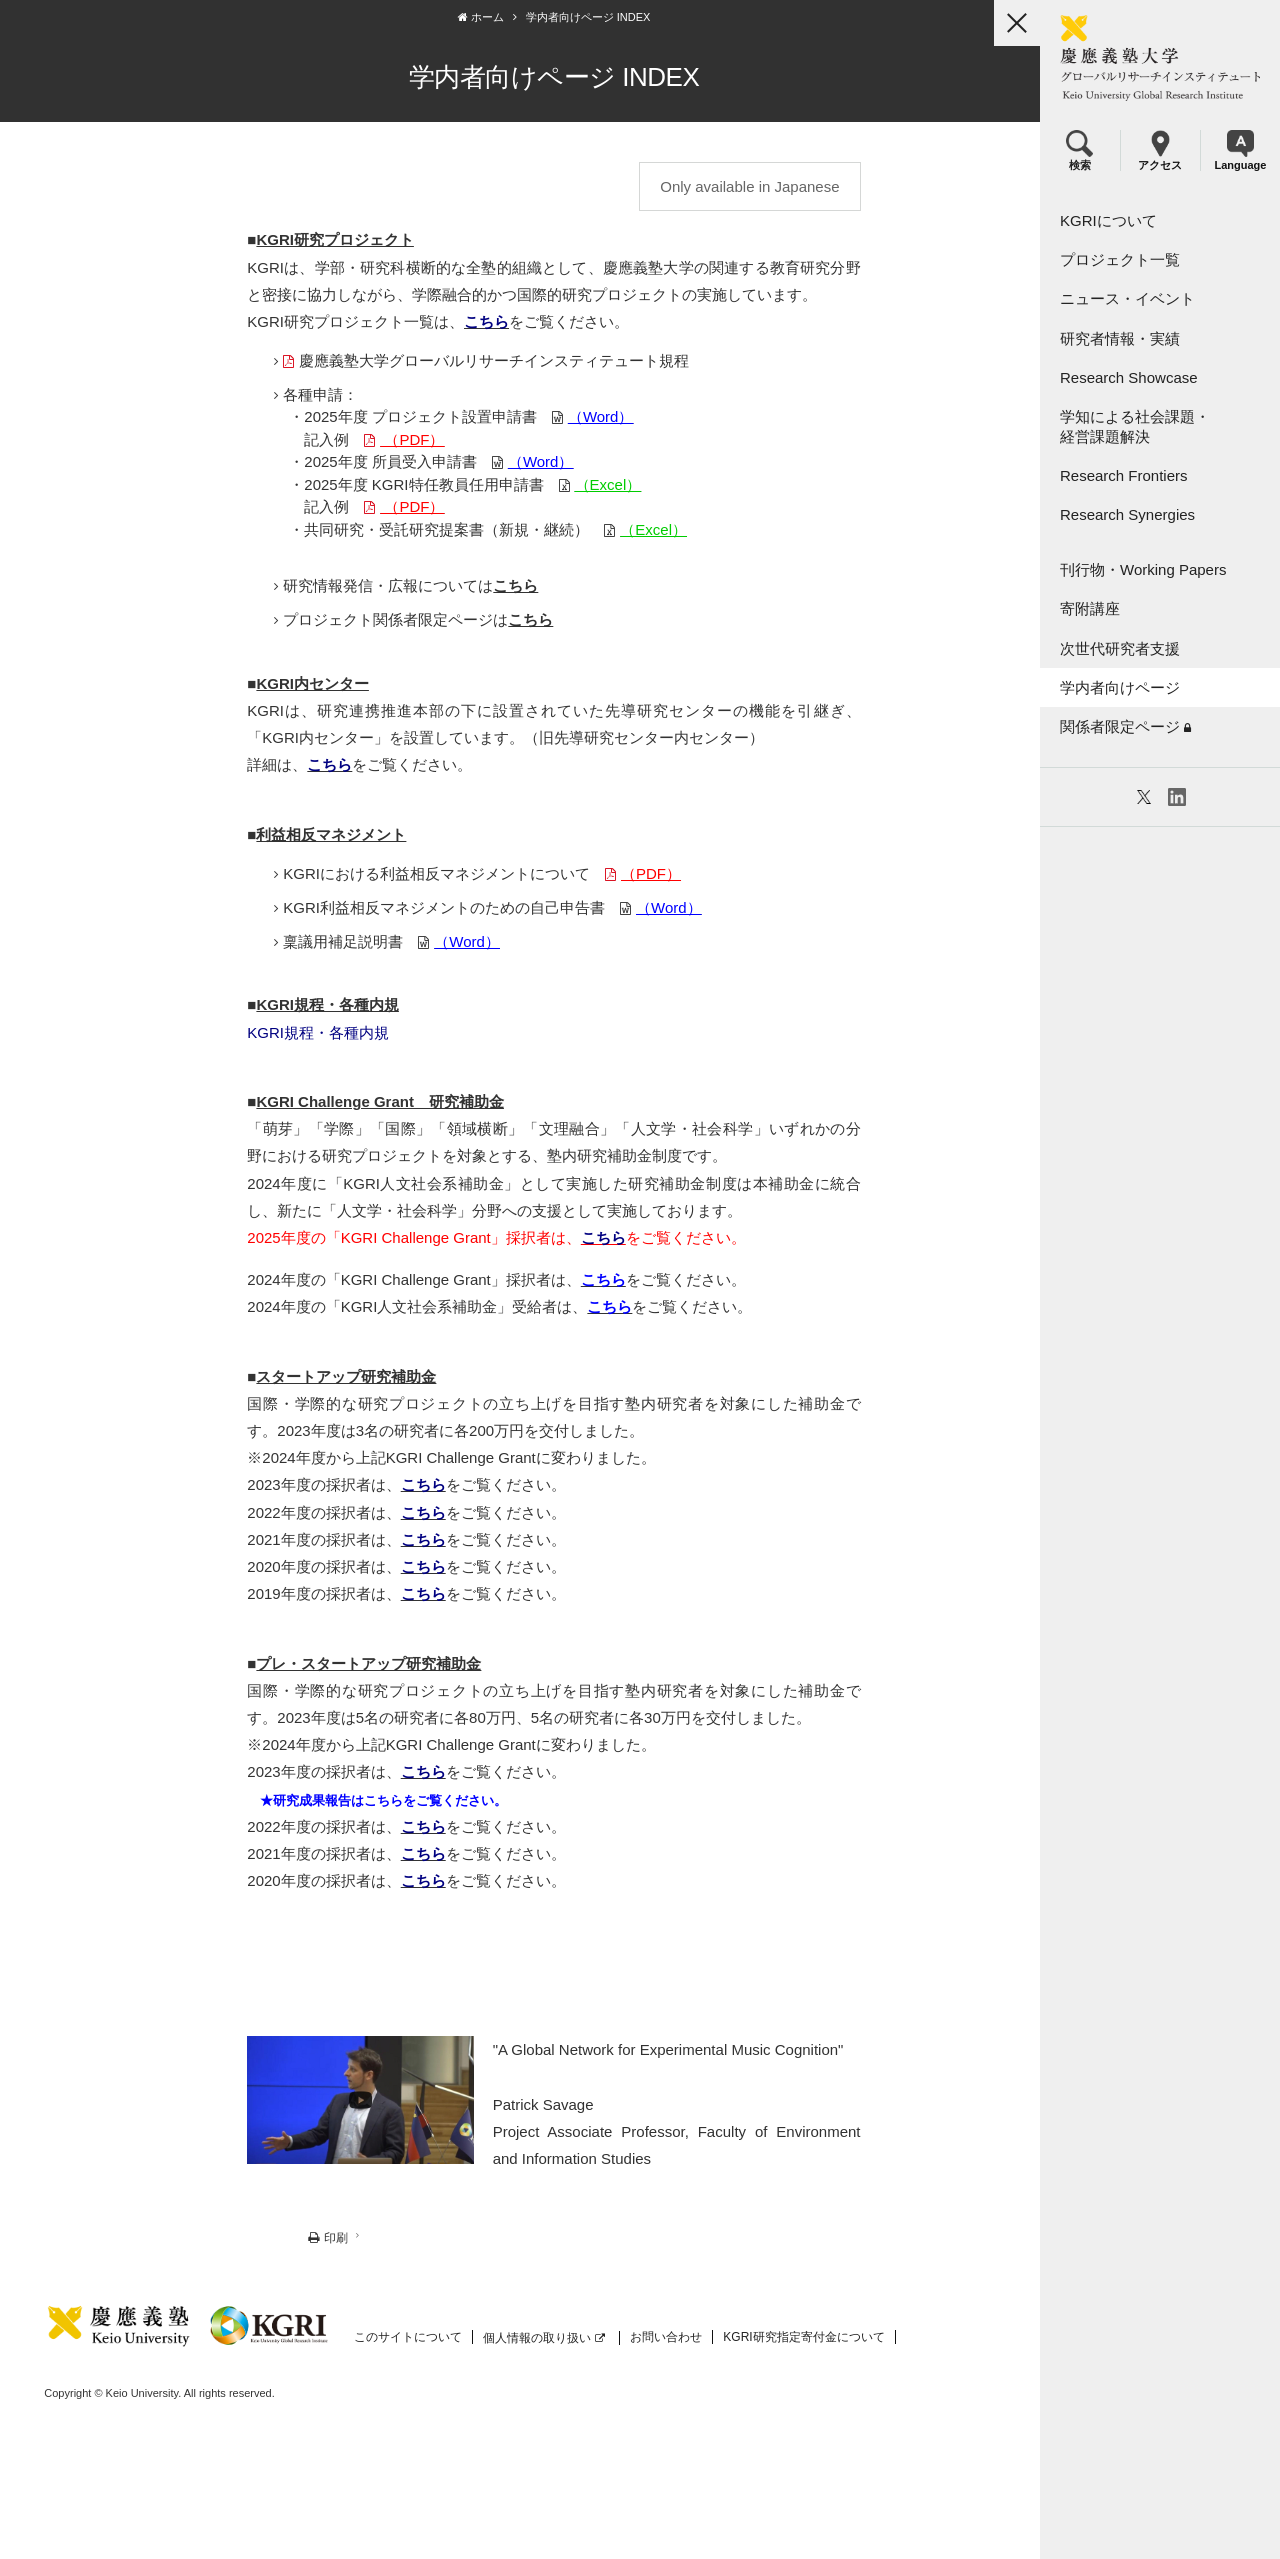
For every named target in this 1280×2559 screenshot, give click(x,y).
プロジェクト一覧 (1120, 259)
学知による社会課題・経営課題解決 (1135, 426)
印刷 (291, 2240)
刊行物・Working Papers (1143, 569)
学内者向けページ (1120, 687)
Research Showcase (1129, 377)
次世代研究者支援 (1120, 648)
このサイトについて (406, 2338)
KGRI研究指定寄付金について (801, 2338)
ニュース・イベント (1127, 298)
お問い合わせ (664, 2338)
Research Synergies (1127, 514)
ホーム (447, 17)
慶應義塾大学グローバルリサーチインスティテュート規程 (449, 360)
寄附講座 (1090, 608)
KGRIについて (1108, 220)
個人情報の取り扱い (542, 2339)
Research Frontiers (1124, 475)
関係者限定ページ (1125, 727)
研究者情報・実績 (1120, 338)
